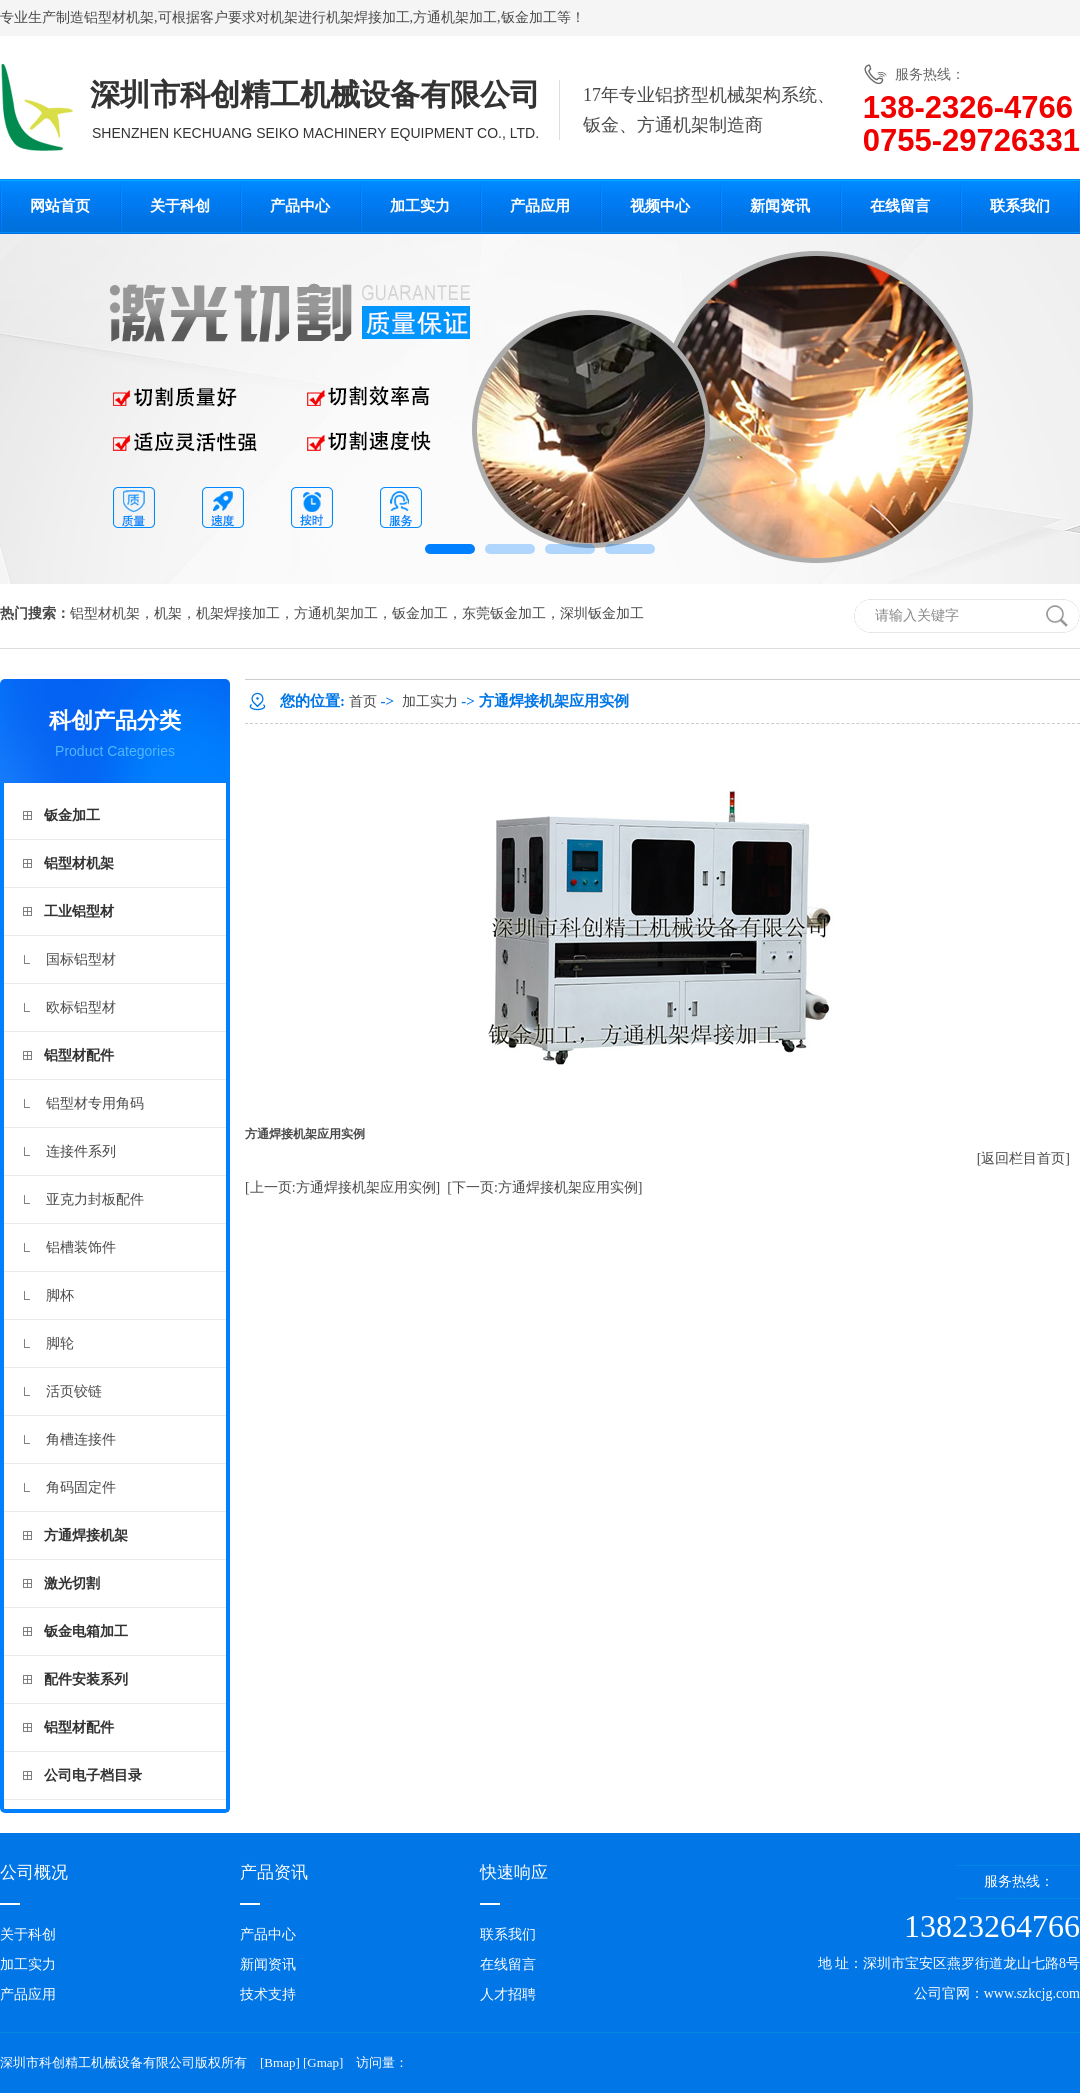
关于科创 (180, 206)
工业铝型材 (79, 911)
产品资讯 (274, 1872)
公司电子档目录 (93, 1775)
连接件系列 (81, 1151)
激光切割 (72, 1583)
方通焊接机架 (86, 1535)
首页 (363, 701)
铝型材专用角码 (95, 1103)
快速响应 (514, 1872)
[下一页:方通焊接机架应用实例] (544, 1187)
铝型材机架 (119, 17)
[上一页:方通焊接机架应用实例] (342, 1187)
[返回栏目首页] (1023, 1158)
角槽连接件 (81, 1439)
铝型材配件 (79, 1055)
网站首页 (60, 206)
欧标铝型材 (81, 1007)
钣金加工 (529, 17)
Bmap (279, 2062)
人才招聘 (508, 1994)
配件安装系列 (86, 1679)
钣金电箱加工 (86, 1631)
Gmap (323, 2062)
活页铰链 (74, 1391)
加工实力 (420, 206)
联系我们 (1020, 206)
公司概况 (34, 1872)
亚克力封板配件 (95, 1199)
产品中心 (300, 206)
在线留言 (900, 206)
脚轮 (60, 1343)
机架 (284, 17)
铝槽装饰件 (81, 1247)
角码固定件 (81, 1487)
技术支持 (268, 1994)
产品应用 (540, 206)
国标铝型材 (81, 959)
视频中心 (660, 206)
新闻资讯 (780, 206)
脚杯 (60, 1295)
